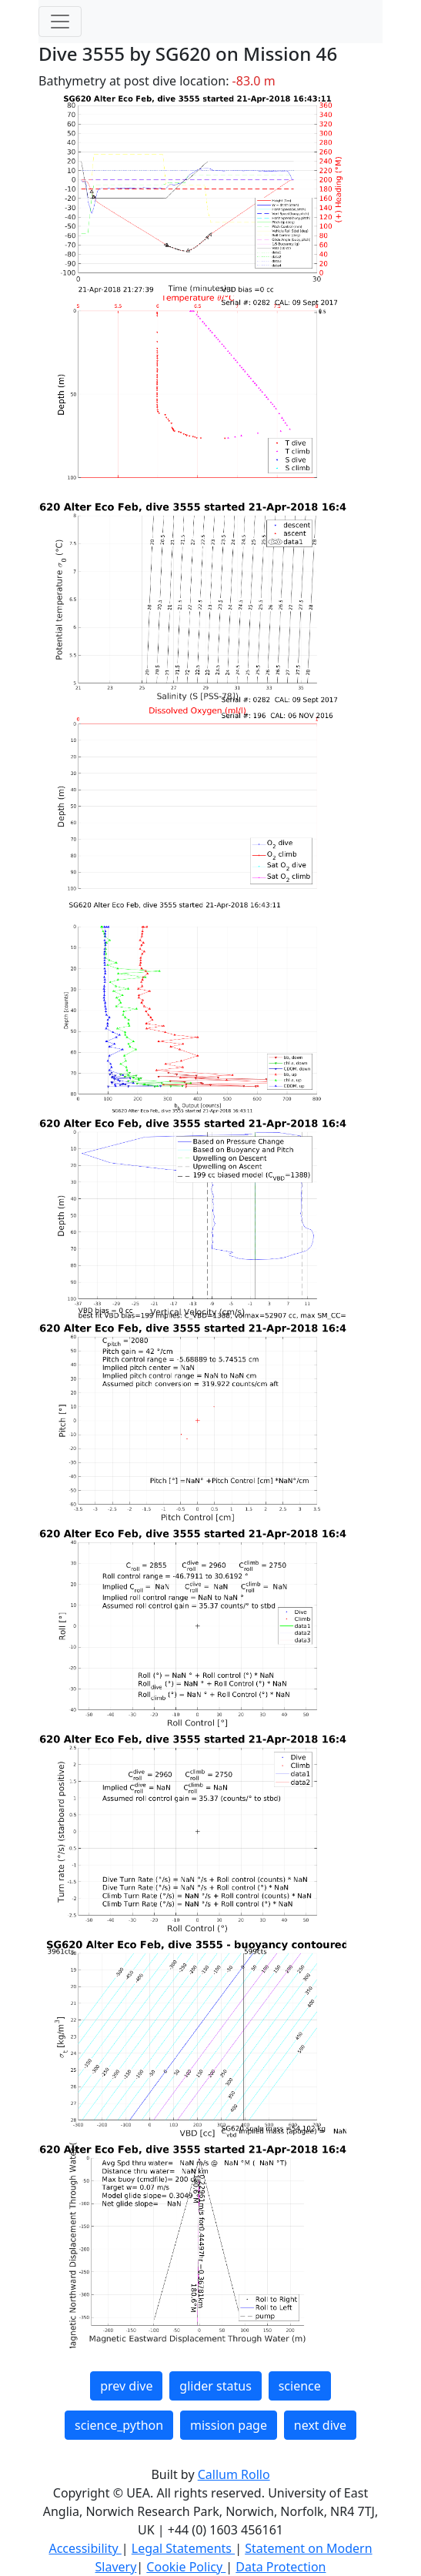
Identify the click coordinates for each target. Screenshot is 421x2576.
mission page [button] (228, 2425)
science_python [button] (119, 2425)
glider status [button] (215, 2385)
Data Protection (281, 2566)
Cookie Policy (186, 2566)
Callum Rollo (234, 2474)
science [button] (300, 2385)
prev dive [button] (126, 2385)
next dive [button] (320, 2425)
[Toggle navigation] (60, 21)
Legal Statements (183, 2548)
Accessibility (84, 2548)
